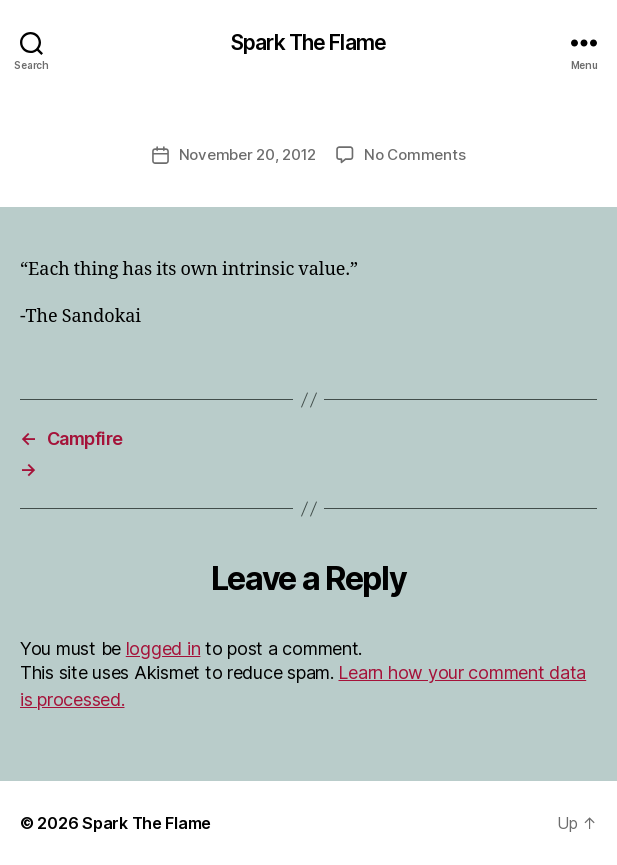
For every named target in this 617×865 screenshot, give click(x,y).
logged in (163, 648)
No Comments (414, 154)
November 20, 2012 (248, 154)
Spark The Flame (308, 42)
